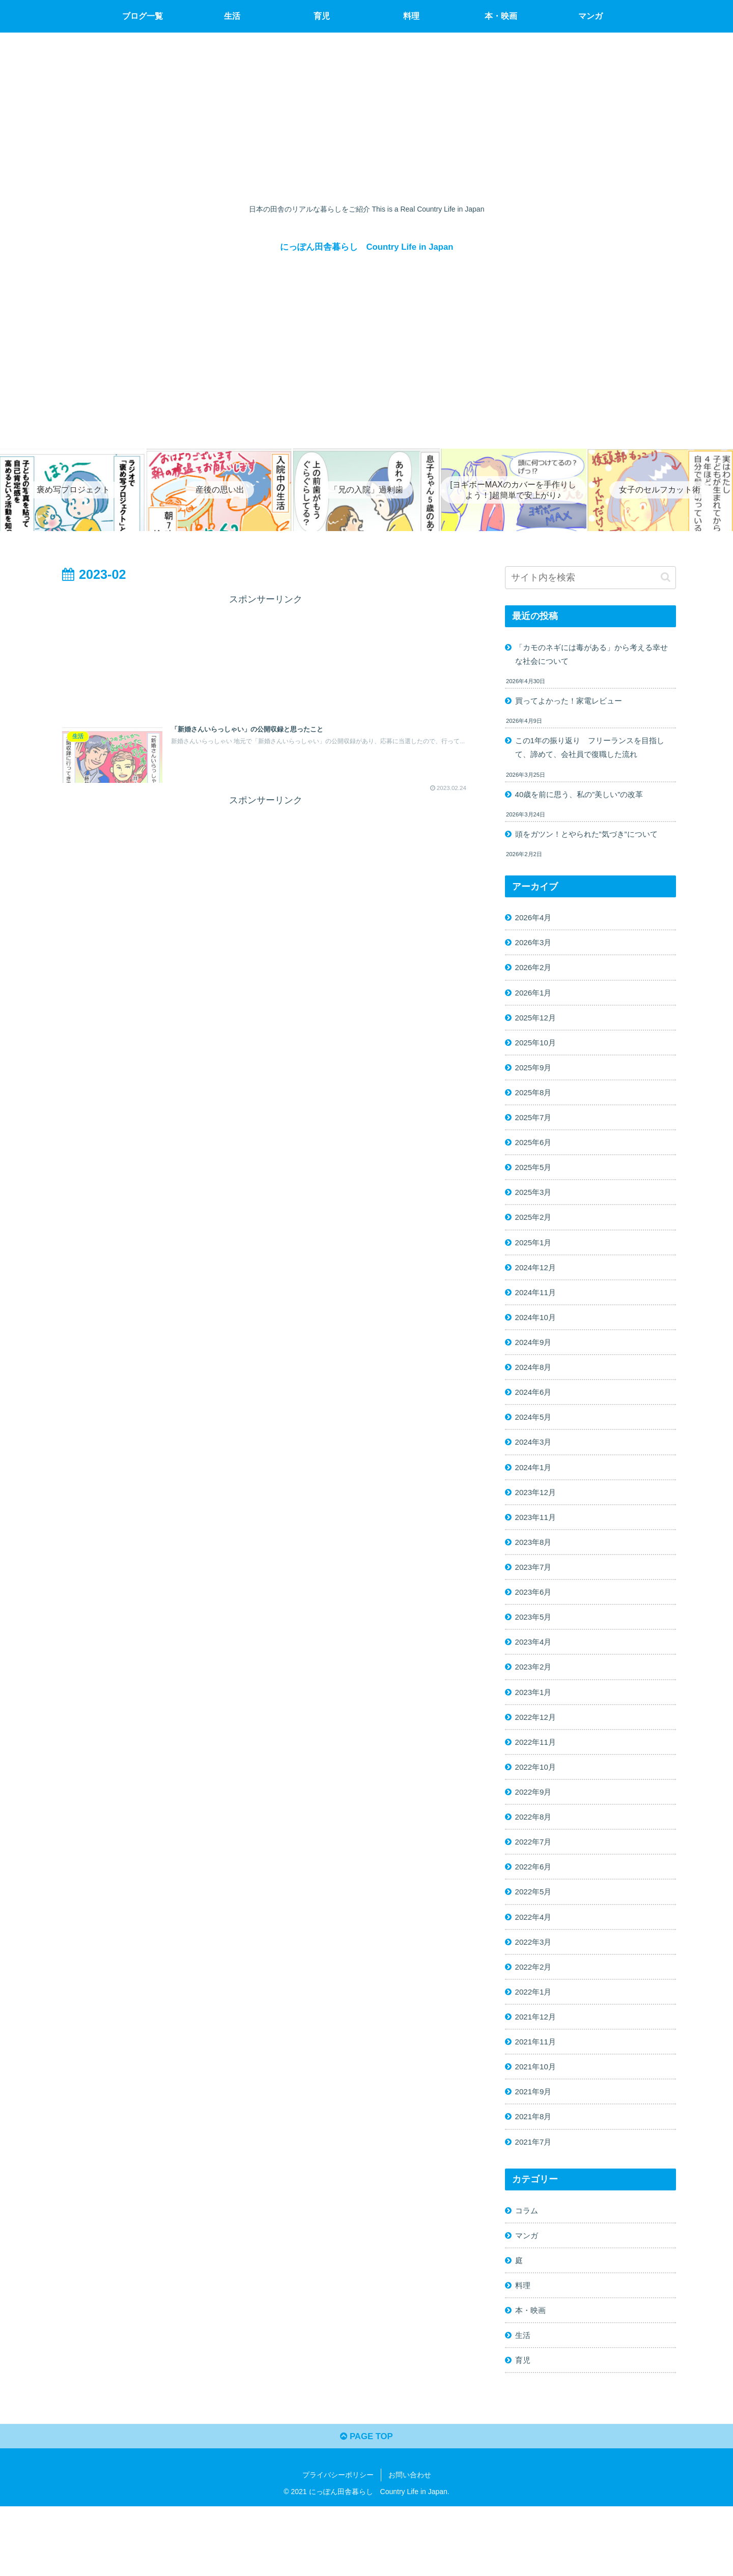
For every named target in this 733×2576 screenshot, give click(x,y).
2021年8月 (535, 2174)
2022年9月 (535, 1835)
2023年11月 (537, 1549)
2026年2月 (535, 977)
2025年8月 (535, 1107)
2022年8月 (535, 1861)
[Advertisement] (265, 656)
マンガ (528, 2295)
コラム (528, 2269)
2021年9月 (535, 2148)
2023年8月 (535, 1575)
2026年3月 (535, 951)
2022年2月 (535, 2018)
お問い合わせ (409, 2544)
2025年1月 (535, 1263)
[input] (590, 577)
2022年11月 (537, 1784)
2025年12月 (537, 1029)
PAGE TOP (366, 2505)
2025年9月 (535, 1081)
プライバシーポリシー (338, 2544)
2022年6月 (535, 1913)
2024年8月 (535, 1393)
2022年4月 (535, 1966)
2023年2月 (535, 1705)
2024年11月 (537, 1315)
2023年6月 (535, 1627)
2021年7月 (535, 2200)
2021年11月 (537, 2096)
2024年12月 (537, 1289)
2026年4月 (535, 925)
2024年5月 (535, 1445)
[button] (665, 577)
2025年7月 (535, 1133)
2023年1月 (535, 1731)
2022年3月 (535, 1992)
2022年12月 (537, 1758)
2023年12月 (537, 1523)
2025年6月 (535, 1159)
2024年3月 (535, 1471)
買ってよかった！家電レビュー (573, 703)
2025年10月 (537, 1055)
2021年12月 (537, 2069)
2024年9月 (535, 1367)
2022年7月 (535, 1887)
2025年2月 (535, 1237)
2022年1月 (535, 2043)
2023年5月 (535, 1653)
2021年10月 (537, 2122)
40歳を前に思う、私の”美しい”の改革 (584, 799)
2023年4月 (535, 1679)
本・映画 (532, 2374)
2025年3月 (535, 1211)
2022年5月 (535, 1940)
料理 (524, 2348)
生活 (524, 2400)
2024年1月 (535, 1497)
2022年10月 (537, 1809)
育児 (524, 2426)
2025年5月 (535, 1185)
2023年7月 (535, 1601)
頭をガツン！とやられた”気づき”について (592, 840)
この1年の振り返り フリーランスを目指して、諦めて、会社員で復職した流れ (591, 752)
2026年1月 (535, 1003)
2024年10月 (537, 1341)
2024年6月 (535, 1419)
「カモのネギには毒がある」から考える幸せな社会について (593, 655)
